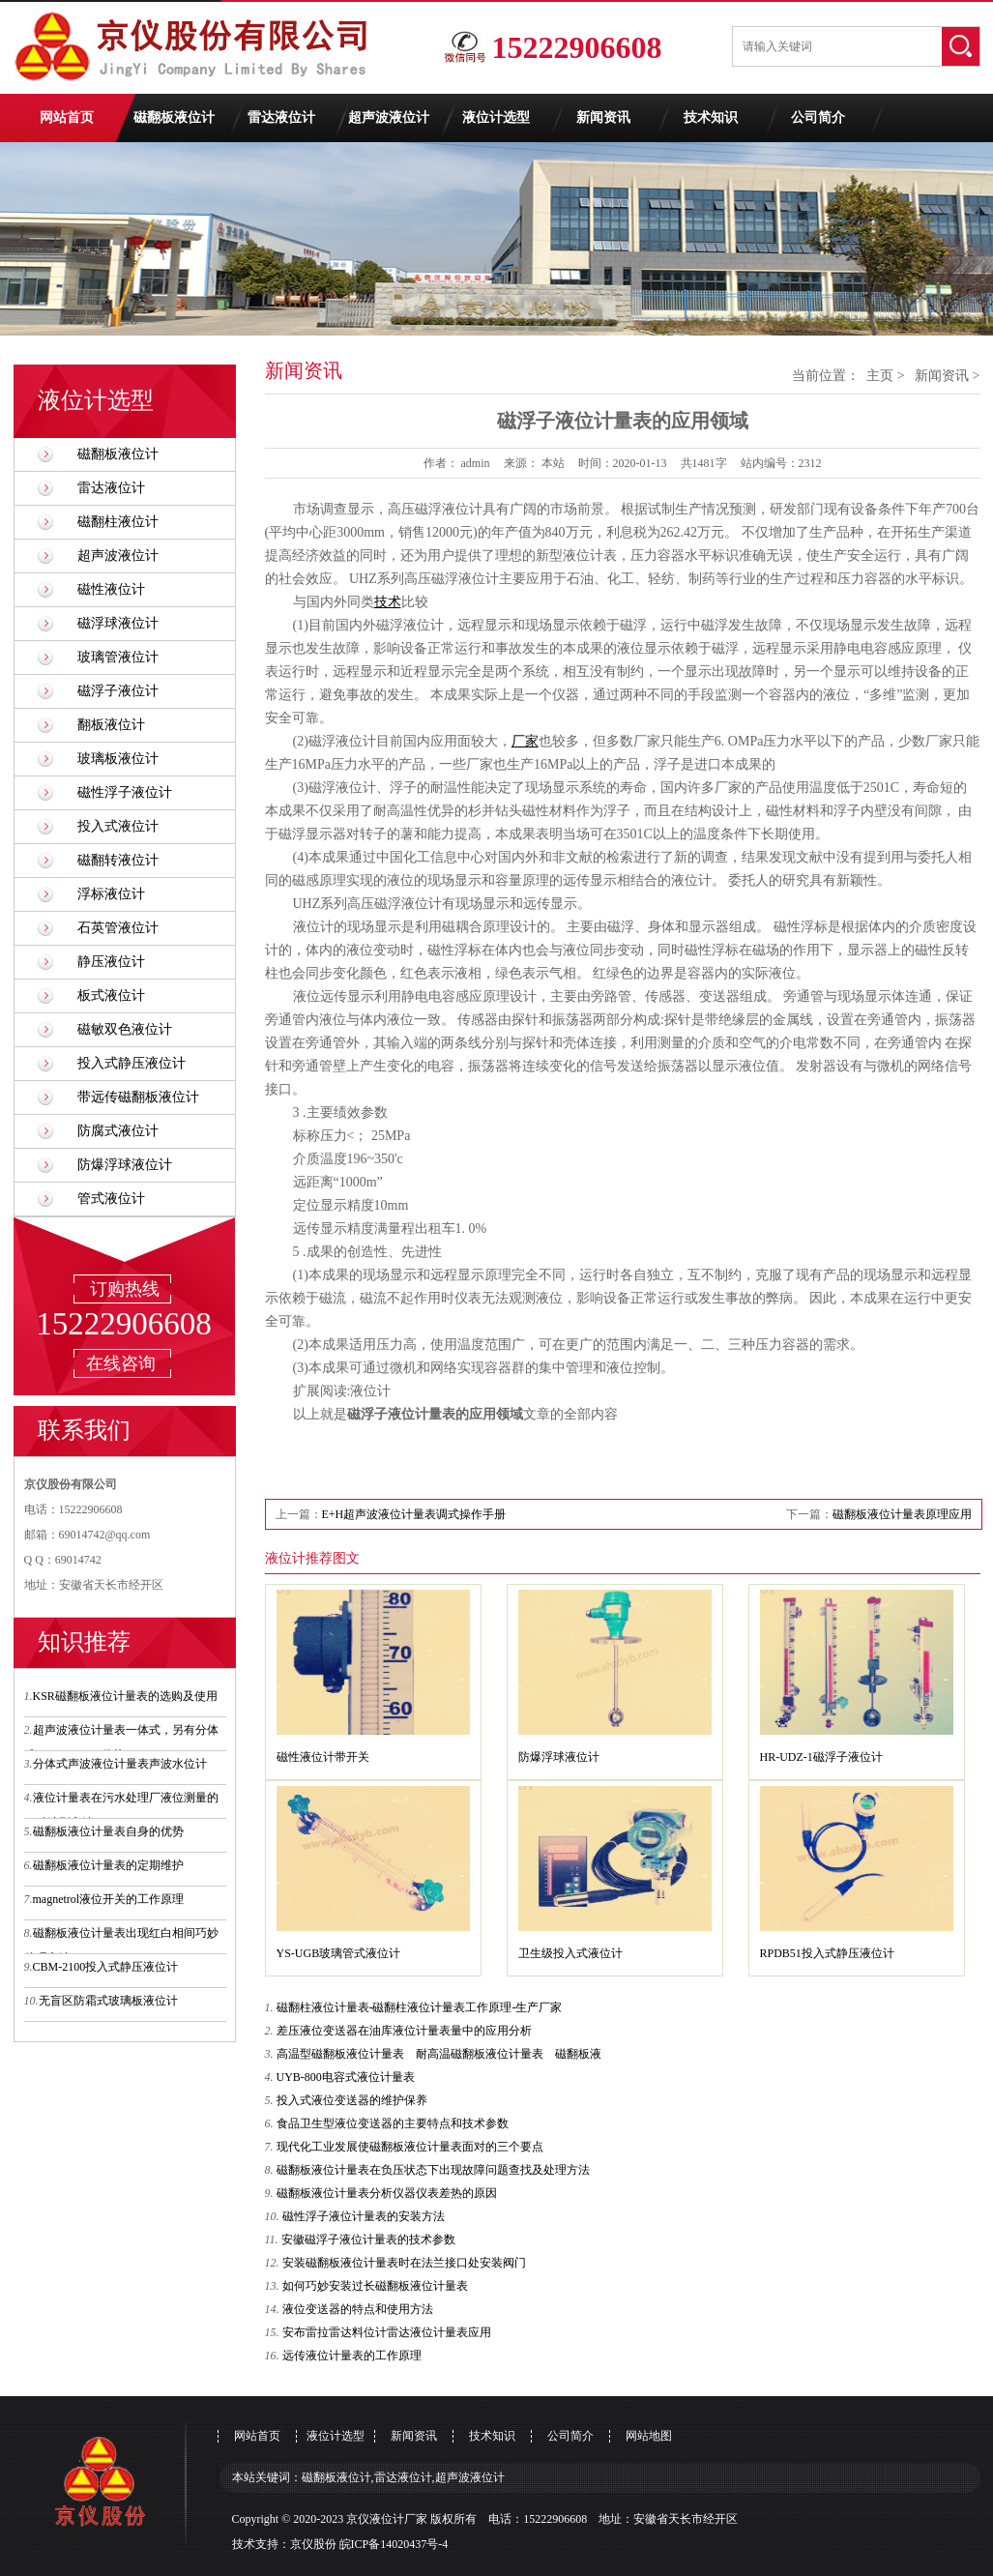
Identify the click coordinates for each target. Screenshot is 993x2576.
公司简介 (818, 117)
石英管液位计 (118, 928)
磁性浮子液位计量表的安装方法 (363, 2216)
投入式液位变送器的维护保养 (352, 2100)
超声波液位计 (388, 117)
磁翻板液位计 (174, 117)
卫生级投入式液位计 (570, 1953)
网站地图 (649, 2436)
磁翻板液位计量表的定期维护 (108, 1865)
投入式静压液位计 (131, 1063)
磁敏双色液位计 (124, 1029)
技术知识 (711, 117)
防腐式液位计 (118, 1131)
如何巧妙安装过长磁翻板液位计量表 (375, 2286)
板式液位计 (111, 995)
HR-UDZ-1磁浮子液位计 (821, 1757)
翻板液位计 (111, 724)
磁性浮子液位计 (124, 792)
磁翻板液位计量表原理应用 (902, 1514)
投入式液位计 (118, 826)
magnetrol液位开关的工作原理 (109, 1899)
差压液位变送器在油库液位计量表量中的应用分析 (404, 2030)
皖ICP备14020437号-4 (394, 2544)
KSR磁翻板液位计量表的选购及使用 (125, 1696)
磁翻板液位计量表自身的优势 (108, 1831)
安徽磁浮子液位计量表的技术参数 (368, 2239)
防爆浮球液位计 (124, 1164)
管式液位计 (111, 1198)
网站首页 (67, 117)
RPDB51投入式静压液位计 (827, 1953)
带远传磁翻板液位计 (138, 1097)
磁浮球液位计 (118, 623)
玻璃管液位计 (118, 657)
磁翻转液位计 (118, 860)
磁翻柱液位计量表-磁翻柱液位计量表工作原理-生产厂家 (420, 2007)
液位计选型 (496, 117)
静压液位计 (111, 961)
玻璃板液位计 (118, 758)
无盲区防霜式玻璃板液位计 (108, 2000)
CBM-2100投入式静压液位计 (106, 1967)
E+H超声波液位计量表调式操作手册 (414, 1514)
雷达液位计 (281, 117)
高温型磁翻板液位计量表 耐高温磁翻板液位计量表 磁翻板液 (439, 2054)
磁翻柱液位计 (118, 521)
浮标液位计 (111, 894)
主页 (879, 375)
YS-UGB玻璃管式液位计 (339, 1953)
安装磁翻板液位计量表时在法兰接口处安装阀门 (404, 2262)
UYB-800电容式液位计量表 (346, 2077)
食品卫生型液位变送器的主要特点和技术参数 (393, 2123)
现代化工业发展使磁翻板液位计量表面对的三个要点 (410, 2146)
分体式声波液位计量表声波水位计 (120, 1764)
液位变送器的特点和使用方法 (357, 2309)
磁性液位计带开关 (323, 1757)
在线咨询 (121, 1363)
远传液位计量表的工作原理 (352, 2355)
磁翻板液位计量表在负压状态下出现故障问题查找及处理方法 (433, 2170)
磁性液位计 (111, 589)
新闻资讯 (603, 117)
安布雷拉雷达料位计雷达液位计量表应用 (386, 2332)
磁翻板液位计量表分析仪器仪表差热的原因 (387, 2193)
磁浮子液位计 (118, 691)
